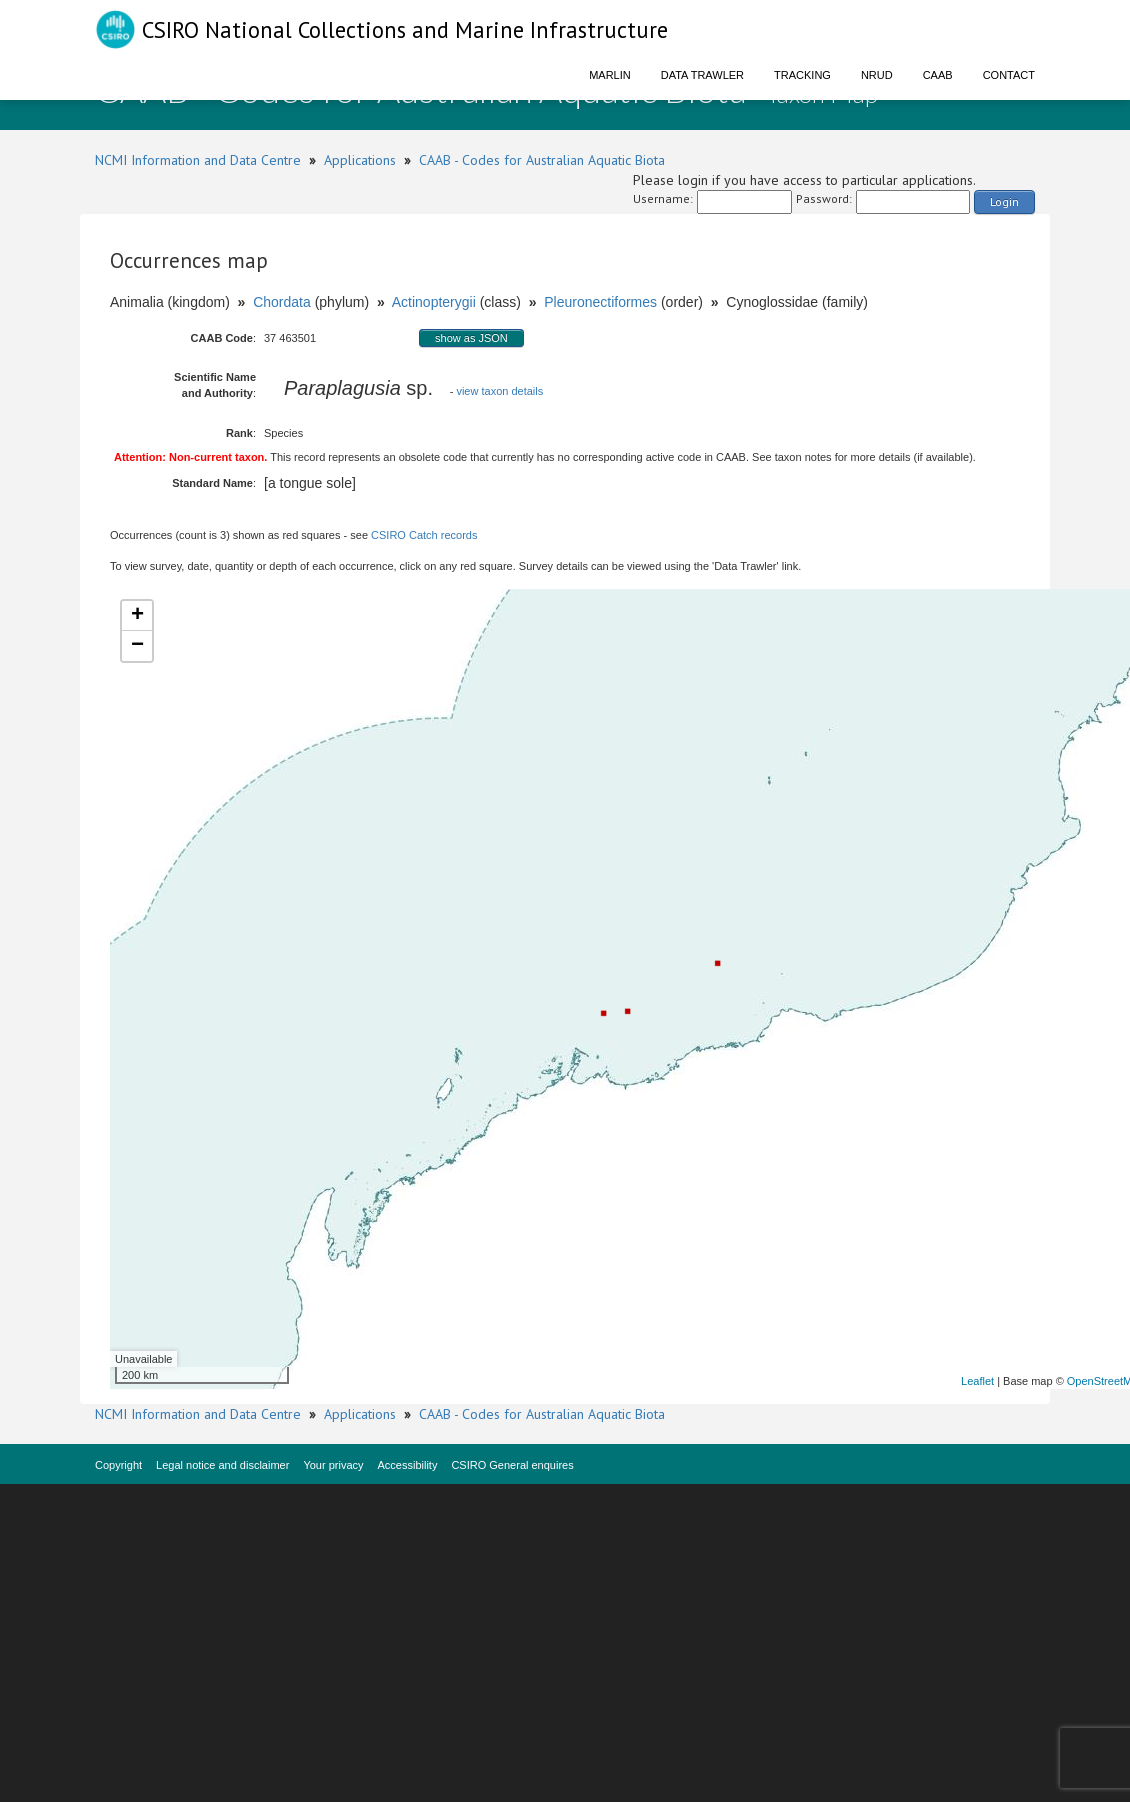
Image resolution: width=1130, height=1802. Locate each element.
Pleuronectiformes (600, 302)
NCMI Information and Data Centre (198, 160)
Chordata (282, 302)
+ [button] (137, 616)
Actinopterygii (434, 302)
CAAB (938, 75)
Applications (360, 160)
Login (1004, 201)
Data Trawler (702, 75)
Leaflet (977, 1381)
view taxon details (499, 391)
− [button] (137, 646)
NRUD (877, 75)
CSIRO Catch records (424, 535)
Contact (1009, 75)
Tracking (802, 75)
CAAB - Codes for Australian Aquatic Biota (542, 160)
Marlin (610, 75)
